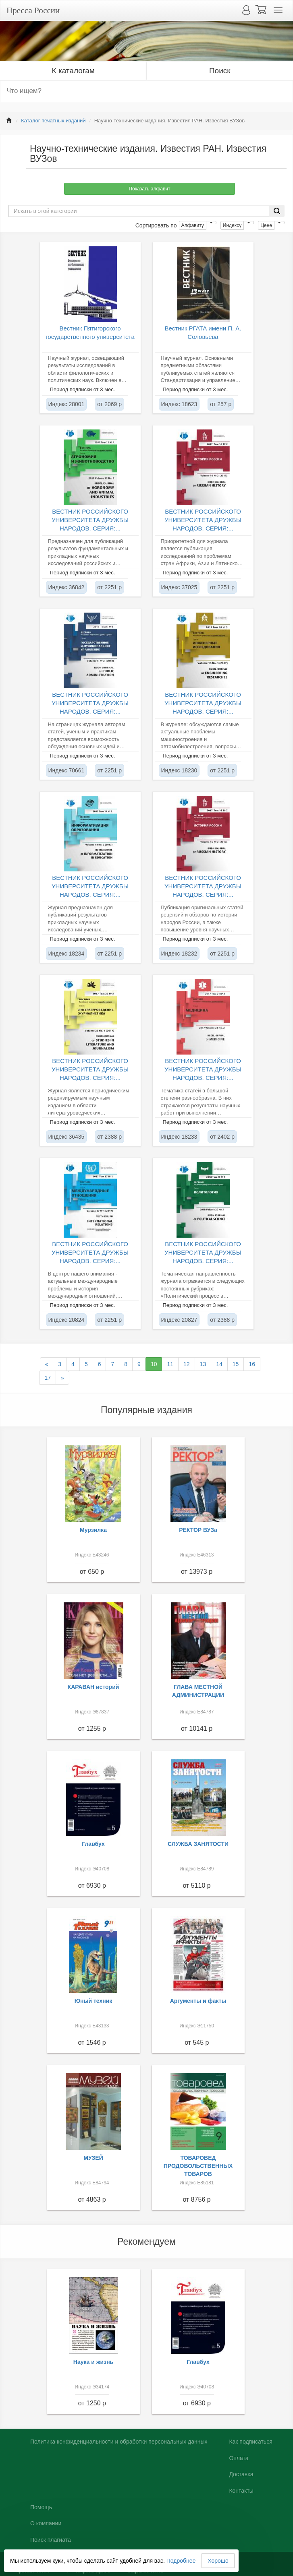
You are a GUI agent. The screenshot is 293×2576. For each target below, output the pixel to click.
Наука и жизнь (93, 2362)
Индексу (232, 225)
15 (236, 1364)
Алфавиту (192, 225)
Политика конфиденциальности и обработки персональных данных (119, 2441)
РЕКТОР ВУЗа (198, 1530)
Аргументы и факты (198, 2001)
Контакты (241, 2490)
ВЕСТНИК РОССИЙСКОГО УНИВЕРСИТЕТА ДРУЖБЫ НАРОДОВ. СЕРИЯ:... (90, 520)
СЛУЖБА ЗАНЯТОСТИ (198, 1844)
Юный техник (93, 2001)
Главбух (93, 1844)
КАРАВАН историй (93, 1687)
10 (154, 1364)
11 (170, 1364)
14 (219, 1364)
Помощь (41, 2507)
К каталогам (73, 70)
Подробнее (181, 2560)
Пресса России (33, 10)
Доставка (241, 2474)
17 (48, 1378)
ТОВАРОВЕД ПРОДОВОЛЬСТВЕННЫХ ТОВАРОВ (198, 2166)
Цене (266, 225)
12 (186, 1364)
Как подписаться (250, 2441)
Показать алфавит (149, 189)
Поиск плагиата (50, 2540)
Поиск (220, 70)
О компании (45, 2523)
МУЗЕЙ (93, 2158)
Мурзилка (93, 1530)
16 (252, 1364)
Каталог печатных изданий (53, 121)
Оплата (238, 2458)
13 (203, 1364)
